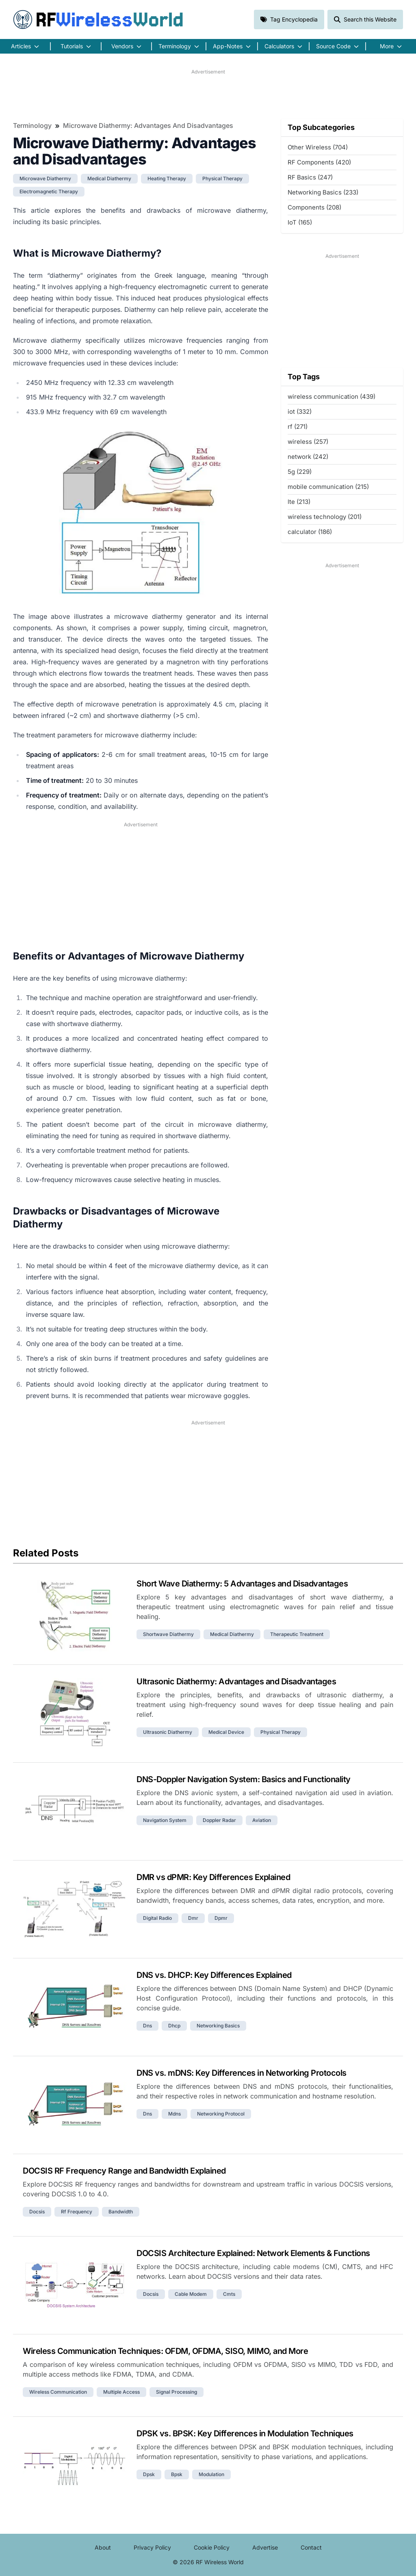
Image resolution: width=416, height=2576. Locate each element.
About (103, 2547)
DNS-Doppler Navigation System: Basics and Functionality (243, 1779)
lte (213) (299, 502)
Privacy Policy (152, 2547)
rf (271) (298, 426)
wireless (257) (308, 441)
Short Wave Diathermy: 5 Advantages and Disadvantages (242, 1583)
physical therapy (222, 178)
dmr (193, 1918)
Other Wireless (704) (318, 147)
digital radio (157, 1918)
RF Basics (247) (310, 177)
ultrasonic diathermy (167, 1732)
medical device (226, 1732)
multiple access (121, 2392)
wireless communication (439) (331, 396)
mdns (174, 2114)
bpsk (176, 2474)
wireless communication (58, 2392)
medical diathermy (109, 178)
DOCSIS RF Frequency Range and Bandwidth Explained (124, 2171)
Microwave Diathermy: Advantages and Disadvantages (148, 125)
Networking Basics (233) (323, 192)
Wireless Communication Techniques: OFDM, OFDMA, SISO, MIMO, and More (165, 2351)
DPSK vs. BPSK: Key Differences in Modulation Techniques (244, 2433)
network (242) (308, 456)
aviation (261, 1820)
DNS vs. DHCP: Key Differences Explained (214, 1975)
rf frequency (76, 2212)
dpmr (221, 1918)
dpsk (149, 2474)
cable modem (191, 2294)
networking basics (218, 2026)
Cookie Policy (212, 2547)
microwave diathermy (45, 178)
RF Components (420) (319, 162)
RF (98, 19)
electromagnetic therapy (49, 191)
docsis (37, 2212)
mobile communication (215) (328, 487)
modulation (211, 2474)
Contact (311, 2547)
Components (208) (314, 207)
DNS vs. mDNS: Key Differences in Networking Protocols (241, 2073)
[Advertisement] (208, 94)
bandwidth (120, 2212)
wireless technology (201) (325, 517)
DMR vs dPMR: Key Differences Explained (213, 1877)
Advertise (265, 2547)
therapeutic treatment (296, 1634)
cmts (229, 2294)
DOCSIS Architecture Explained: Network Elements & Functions (253, 2253)
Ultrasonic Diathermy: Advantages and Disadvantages (236, 1681)
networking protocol (221, 2114)
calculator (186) (310, 532)
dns (147, 2026)
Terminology (32, 125)
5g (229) (300, 471)
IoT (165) (300, 222)
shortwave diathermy (168, 1634)
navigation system (164, 1820)
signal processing (176, 2392)
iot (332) (300, 411)
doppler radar (219, 1820)
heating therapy (166, 178)
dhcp (174, 2026)
